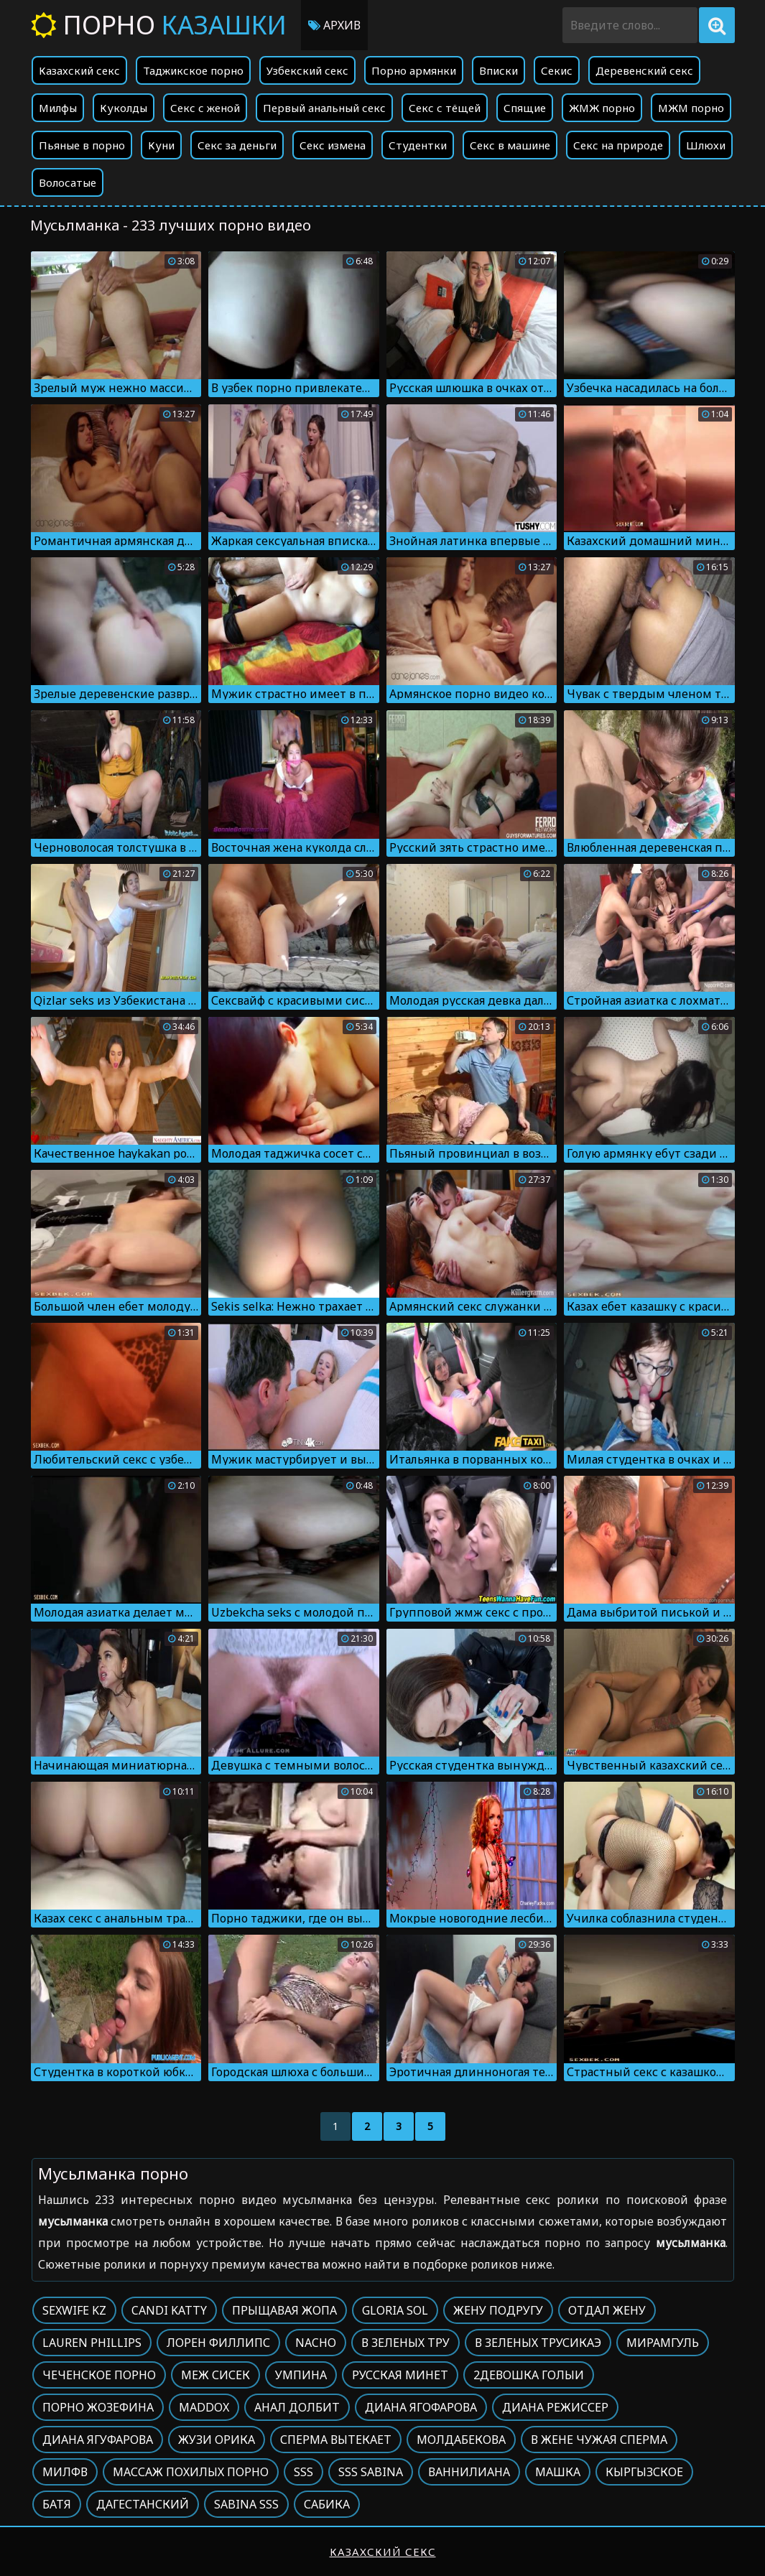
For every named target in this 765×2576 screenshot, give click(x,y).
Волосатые (67, 182)
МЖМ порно (691, 108)
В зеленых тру (405, 2343)
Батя (56, 2504)
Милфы (58, 108)
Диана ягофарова (421, 2407)
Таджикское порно (193, 70)
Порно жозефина (98, 2407)
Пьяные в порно (82, 145)
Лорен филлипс (218, 2343)
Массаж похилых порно (191, 2472)
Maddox (204, 2407)
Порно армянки (413, 70)
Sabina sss (246, 2504)
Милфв (65, 2472)
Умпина (301, 2375)
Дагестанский (142, 2504)
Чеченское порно (99, 2375)
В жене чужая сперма (599, 2439)
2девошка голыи (528, 2375)
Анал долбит (297, 2407)
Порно (159, 24)
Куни (161, 145)
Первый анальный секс (324, 108)
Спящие (525, 108)
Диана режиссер (555, 2407)
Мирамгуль (662, 2343)
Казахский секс (79, 70)
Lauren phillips (92, 2343)
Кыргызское (644, 2472)
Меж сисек (215, 2375)
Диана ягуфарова (97, 2439)
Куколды (123, 108)
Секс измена (333, 145)
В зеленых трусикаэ (538, 2343)
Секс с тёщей (445, 108)
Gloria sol (395, 2310)
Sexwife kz (74, 2310)
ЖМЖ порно (602, 108)
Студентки (418, 145)
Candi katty (169, 2310)
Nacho (315, 2343)
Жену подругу (498, 2310)
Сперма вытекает (335, 2439)
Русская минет (400, 2375)
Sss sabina (370, 2472)
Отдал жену (607, 2310)
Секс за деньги (237, 145)
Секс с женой (205, 108)
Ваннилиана (469, 2472)
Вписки (498, 70)
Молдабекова (461, 2439)
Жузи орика (216, 2439)
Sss (303, 2472)
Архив (334, 25)
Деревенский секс (644, 70)
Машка (557, 2472)
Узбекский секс (307, 70)
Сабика (327, 2504)
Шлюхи (705, 145)
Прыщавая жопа (284, 2310)
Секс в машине (510, 145)
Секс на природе (618, 145)
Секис (556, 70)
